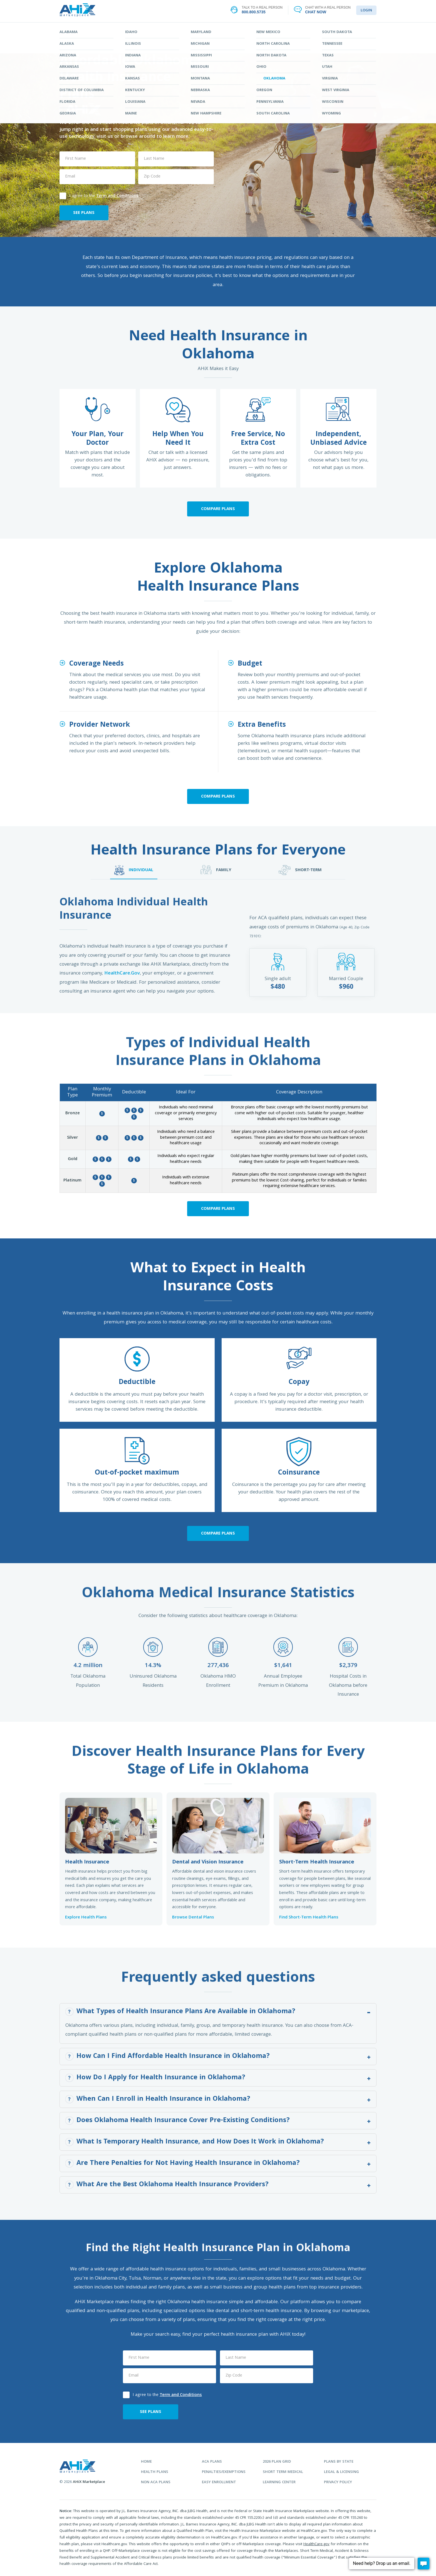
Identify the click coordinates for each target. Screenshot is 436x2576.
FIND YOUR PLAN (151, 30)
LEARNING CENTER (285, 30)
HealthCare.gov (316, 2544)
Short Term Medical (283, 2472)
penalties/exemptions (224, 2472)
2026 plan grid (277, 2462)
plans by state (338, 2462)
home (146, 2462)
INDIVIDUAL (133, 870)
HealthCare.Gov (122, 974)
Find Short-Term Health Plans (308, 1917)
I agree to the (99, 195)
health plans (154, 2472)
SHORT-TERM (300, 870)
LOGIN (366, 11)
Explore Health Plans (86, 1917)
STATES (218, 30)
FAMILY (215, 870)
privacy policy (338, 2482)
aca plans (212, 2462)
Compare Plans (218, 509)
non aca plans (155, 2482)
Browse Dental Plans (193, 1917)
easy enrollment (219, 2482)
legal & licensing (341, 2472)
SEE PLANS (84, 213)
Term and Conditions (117, 196)
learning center (279, 2482)
